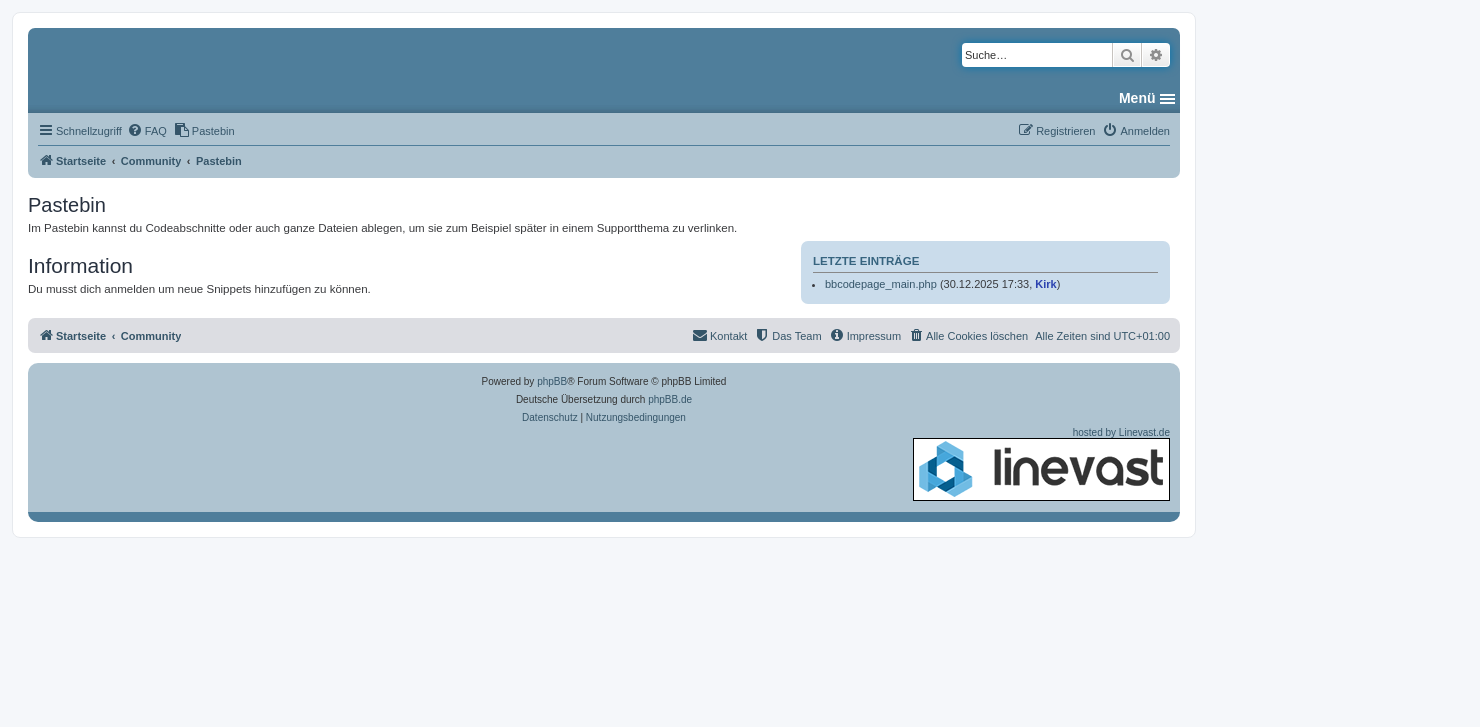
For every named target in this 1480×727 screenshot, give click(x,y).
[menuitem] (147, 131)
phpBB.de (670, 399)
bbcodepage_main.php (881, 284)
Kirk (1045, 284)
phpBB (552, 381)
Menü (1137, 98)
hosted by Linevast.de (1041, 464)
